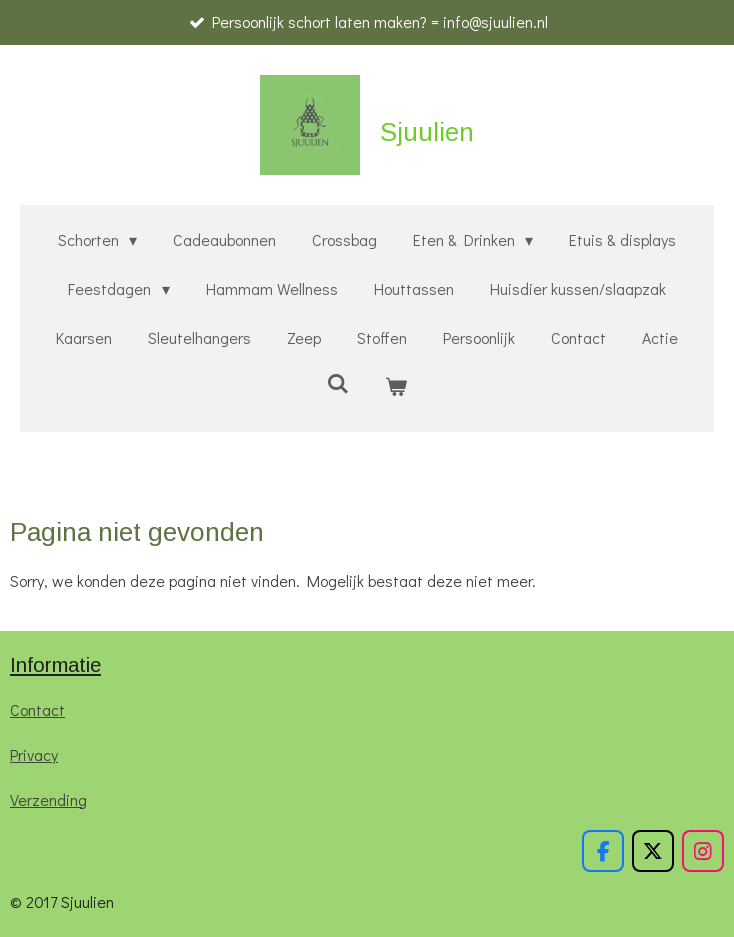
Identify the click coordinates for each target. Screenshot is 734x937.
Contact (37, 709)
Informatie (55, 665)
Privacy (34, 754)
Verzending (48, 799)
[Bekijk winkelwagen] (396, 386)
